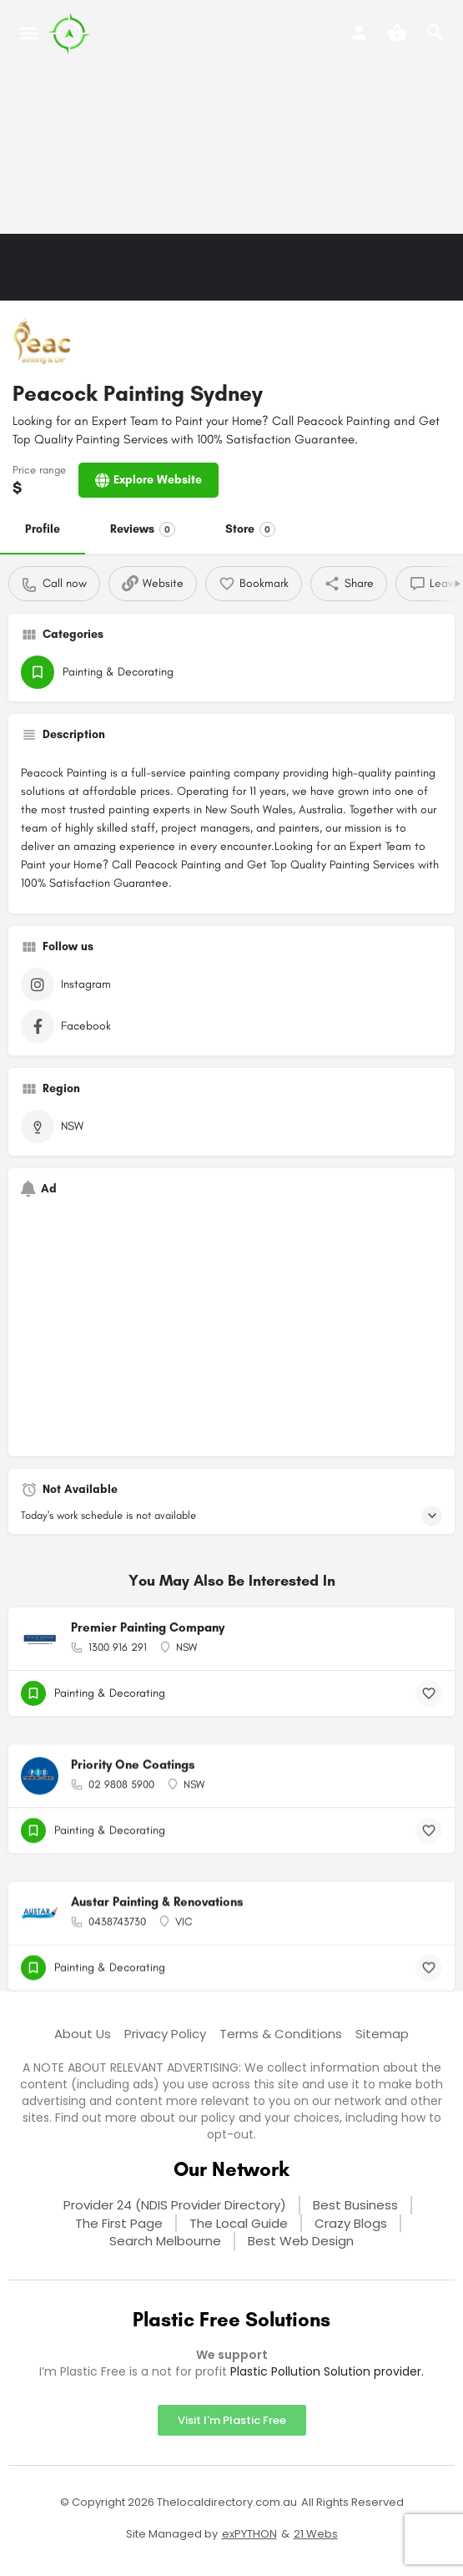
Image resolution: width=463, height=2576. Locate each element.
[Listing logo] (42, 342)
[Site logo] (71, 33)
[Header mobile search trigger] (435, 32)
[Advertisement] (231, 117)
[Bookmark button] (428, 1693)
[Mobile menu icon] (28, 33)
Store (250, 529)
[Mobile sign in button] (359, 32)
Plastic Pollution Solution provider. (327, 2371)
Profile (42, 529)
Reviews (142, 529)
